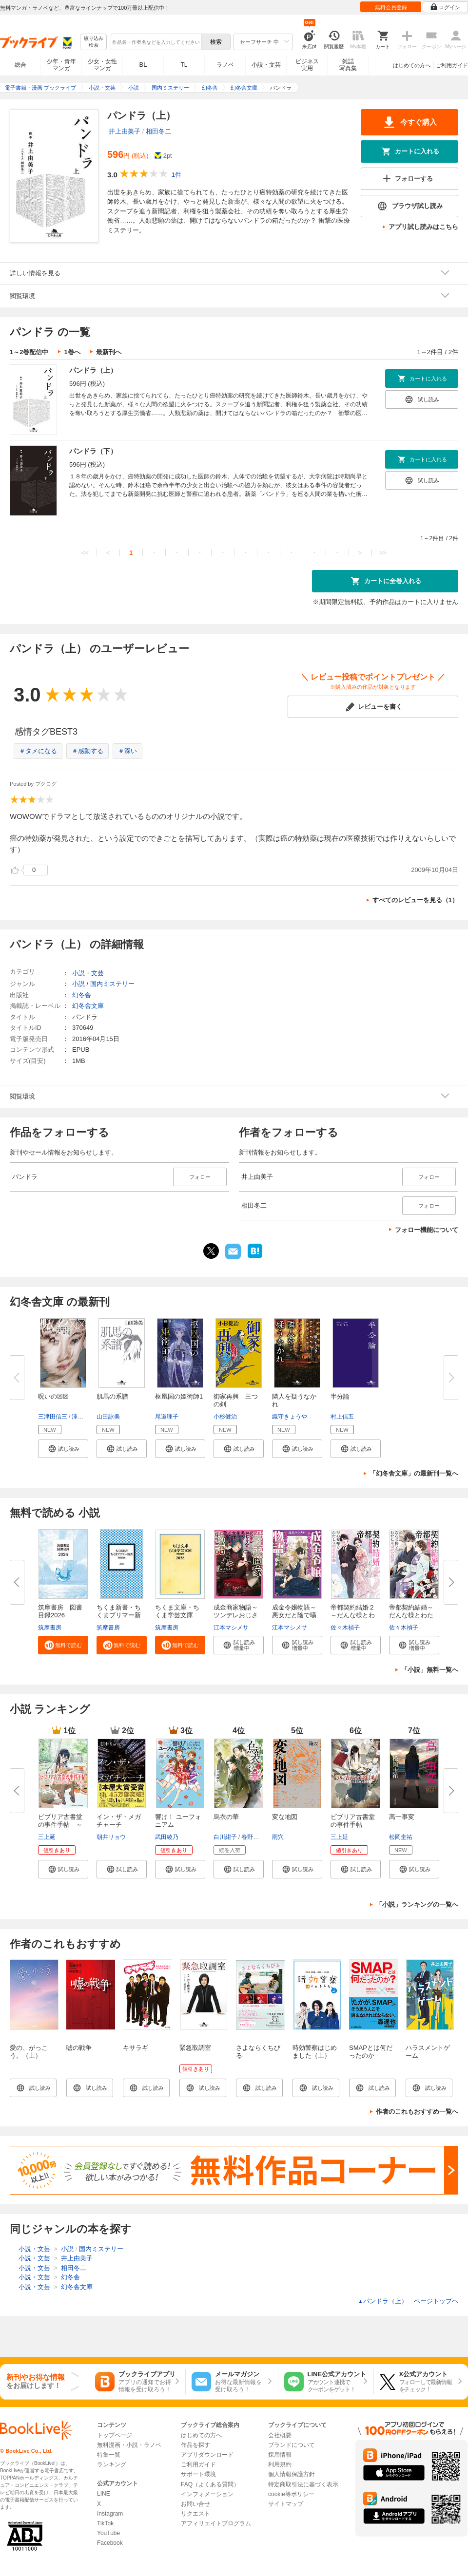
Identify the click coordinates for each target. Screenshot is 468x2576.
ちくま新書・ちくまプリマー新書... (119, 1615)
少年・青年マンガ (61, 65)
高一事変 (401, 1816)
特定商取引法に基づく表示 (303, 2484)
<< (85, 552)
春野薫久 (253, 1837)
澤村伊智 (83, 1416)
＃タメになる (38, 751)
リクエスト (195, 2513)
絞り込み (93, 42)
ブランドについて (291, 2445)
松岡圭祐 (400, 1837)
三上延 (47, 1837)
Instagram (110, 2513)
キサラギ (135, 2047)
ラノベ (225, 64)
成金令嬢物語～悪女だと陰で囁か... (294, 1615)
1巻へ (72, 352)
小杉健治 (225, 1416)
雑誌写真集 (348, 65)
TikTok (105, 2523)
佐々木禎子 (345, 1627)
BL (143, 64)
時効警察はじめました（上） (314, 2051)
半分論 (340, 1396)
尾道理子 (166, 1416)
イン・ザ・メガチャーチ (119, 1820)
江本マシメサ (231, 1627)
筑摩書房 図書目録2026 (60, 1611)
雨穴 (278, 1837)
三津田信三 (52, 1416)
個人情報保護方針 (291, 2474)
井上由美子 (124, 131)
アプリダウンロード (207, 2454)
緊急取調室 (195, 2047)
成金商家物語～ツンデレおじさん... (236, 1615)
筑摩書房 (49, 1627)
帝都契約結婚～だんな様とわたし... (411, 1615)
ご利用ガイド (452, 65)
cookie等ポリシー (291, 2494)
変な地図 (284, 1816)
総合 (20, 64)
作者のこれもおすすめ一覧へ (417, 2111)
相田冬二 (158, 131)
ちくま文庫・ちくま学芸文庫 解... (177, 1615)
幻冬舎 (81, 995)
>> (383, 552)
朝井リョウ (111, 1837)
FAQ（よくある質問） (210, 2484)
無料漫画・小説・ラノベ (129, 2445)
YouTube (108, 2533)
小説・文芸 (266, 64)
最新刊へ (108, 352)
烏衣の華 (226, 1816)
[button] (63, 1449)
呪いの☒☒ (53, 1396)
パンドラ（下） (93, 451)
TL (183, 64)
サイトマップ (285, 2503)
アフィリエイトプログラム (216, 2523)
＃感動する (87, 751)
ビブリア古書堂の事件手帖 (353, 1820)
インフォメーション (207, 2494)
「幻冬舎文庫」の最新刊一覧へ (414, 1473)
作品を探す (195, 2445)
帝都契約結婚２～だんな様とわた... (353, 1615)
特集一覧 (108, 2454)
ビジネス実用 (307, 65)
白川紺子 (225, 1837)
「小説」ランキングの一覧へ (417, 1904)
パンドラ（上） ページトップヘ (408, 2301)
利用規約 (280, 2464)
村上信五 (342, 1416)
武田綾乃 (166, 1837)
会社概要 (280, 2435)
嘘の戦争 (79, 2047)
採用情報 (280, 2454)
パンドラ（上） (93, 370)
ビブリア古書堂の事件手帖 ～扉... (60, 1824)
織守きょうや (289, 1416)
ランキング (111, 2464)
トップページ (114, 2435)
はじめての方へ (411, 65)
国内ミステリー (112, 983)
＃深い (127, 751)
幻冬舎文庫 (88, 1005)
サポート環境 (198, 2474)
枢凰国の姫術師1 (179, 1396)
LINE (103, 2493)
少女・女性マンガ (102, 65)
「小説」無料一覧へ (429, 1669)
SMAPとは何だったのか (370, 2051)
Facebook (110, 2542)
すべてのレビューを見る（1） (415, 900)
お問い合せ (195, 2503)
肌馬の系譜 (112, 1396)
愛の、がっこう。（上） (29, 2051)
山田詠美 (108, 1416)
